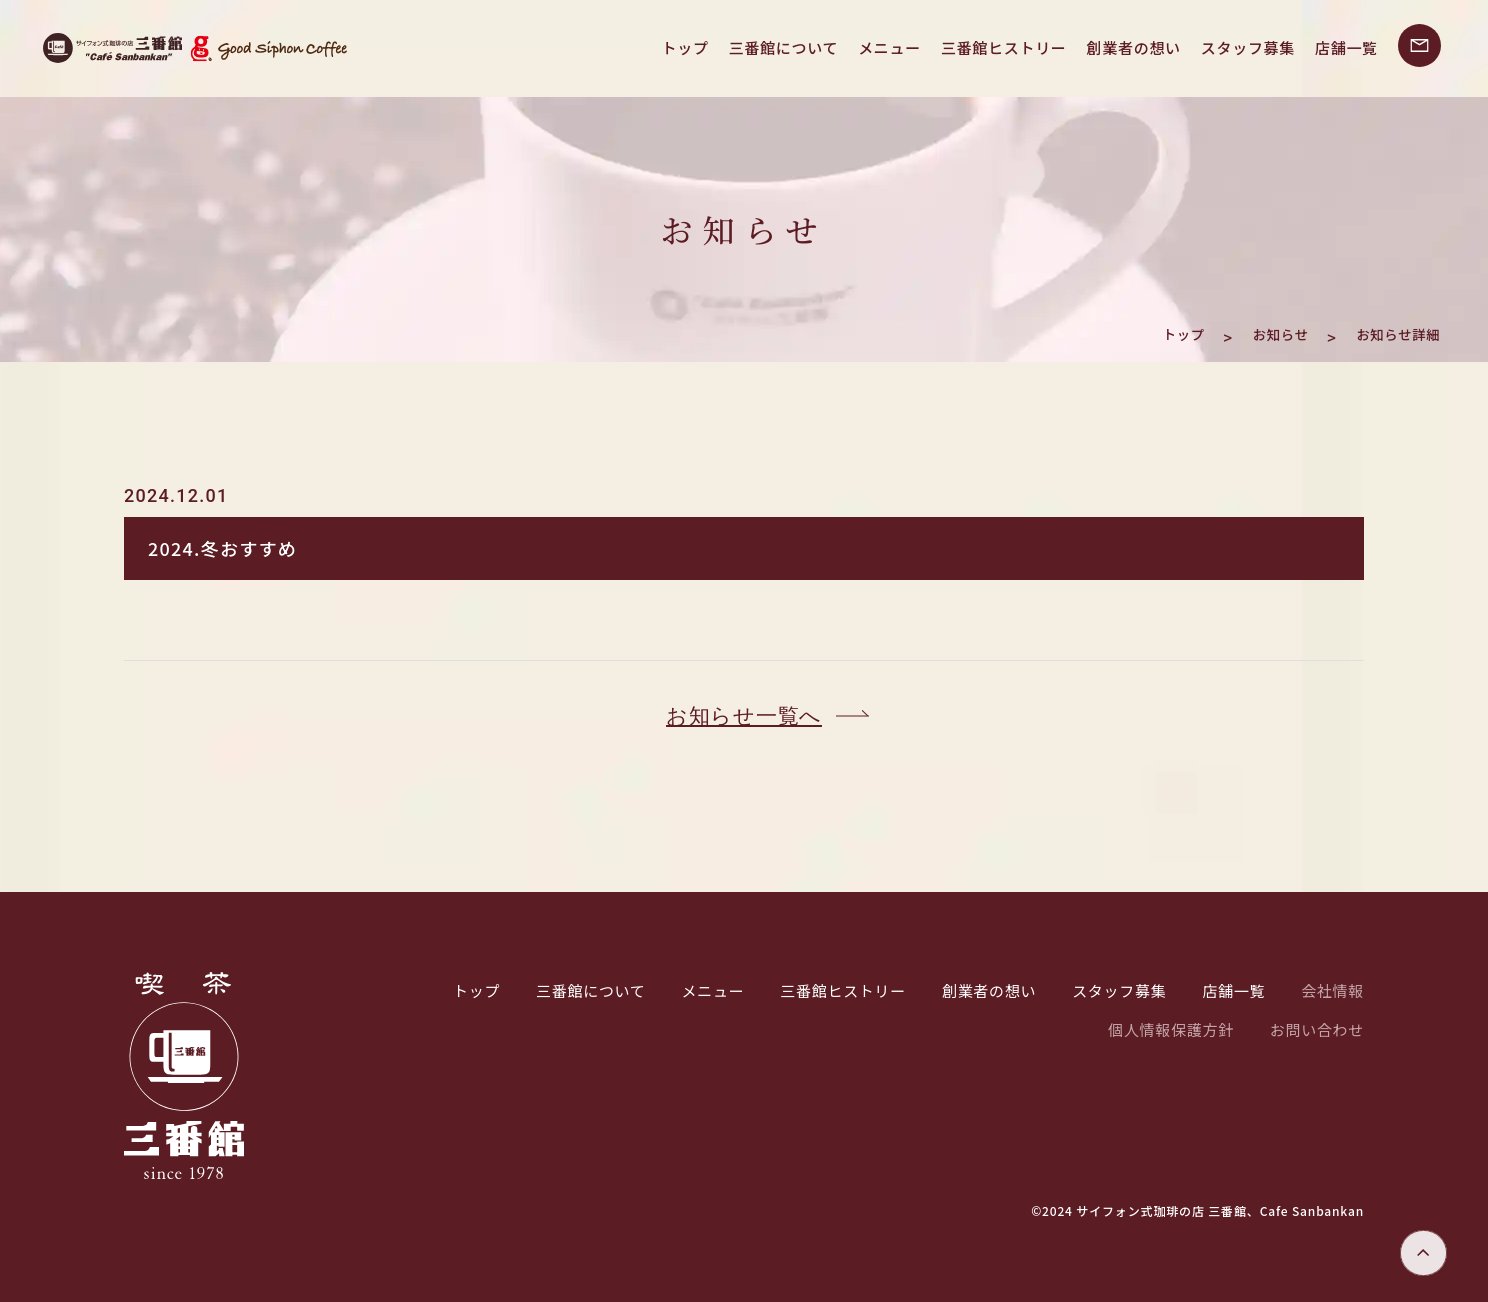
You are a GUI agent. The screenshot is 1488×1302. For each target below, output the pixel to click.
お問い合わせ (1317, 1029)
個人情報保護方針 (1171, 1029)
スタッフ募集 (1248, 47)
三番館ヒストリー (1004, 47)
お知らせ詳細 (1387, 332)
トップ (685, 47)
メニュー (889, 47)
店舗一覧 (1346, 47)
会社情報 (1332, 990)
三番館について (783, 47)
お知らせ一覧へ (744, 716)
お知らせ (1251, 332)
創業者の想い (1134, 47)
